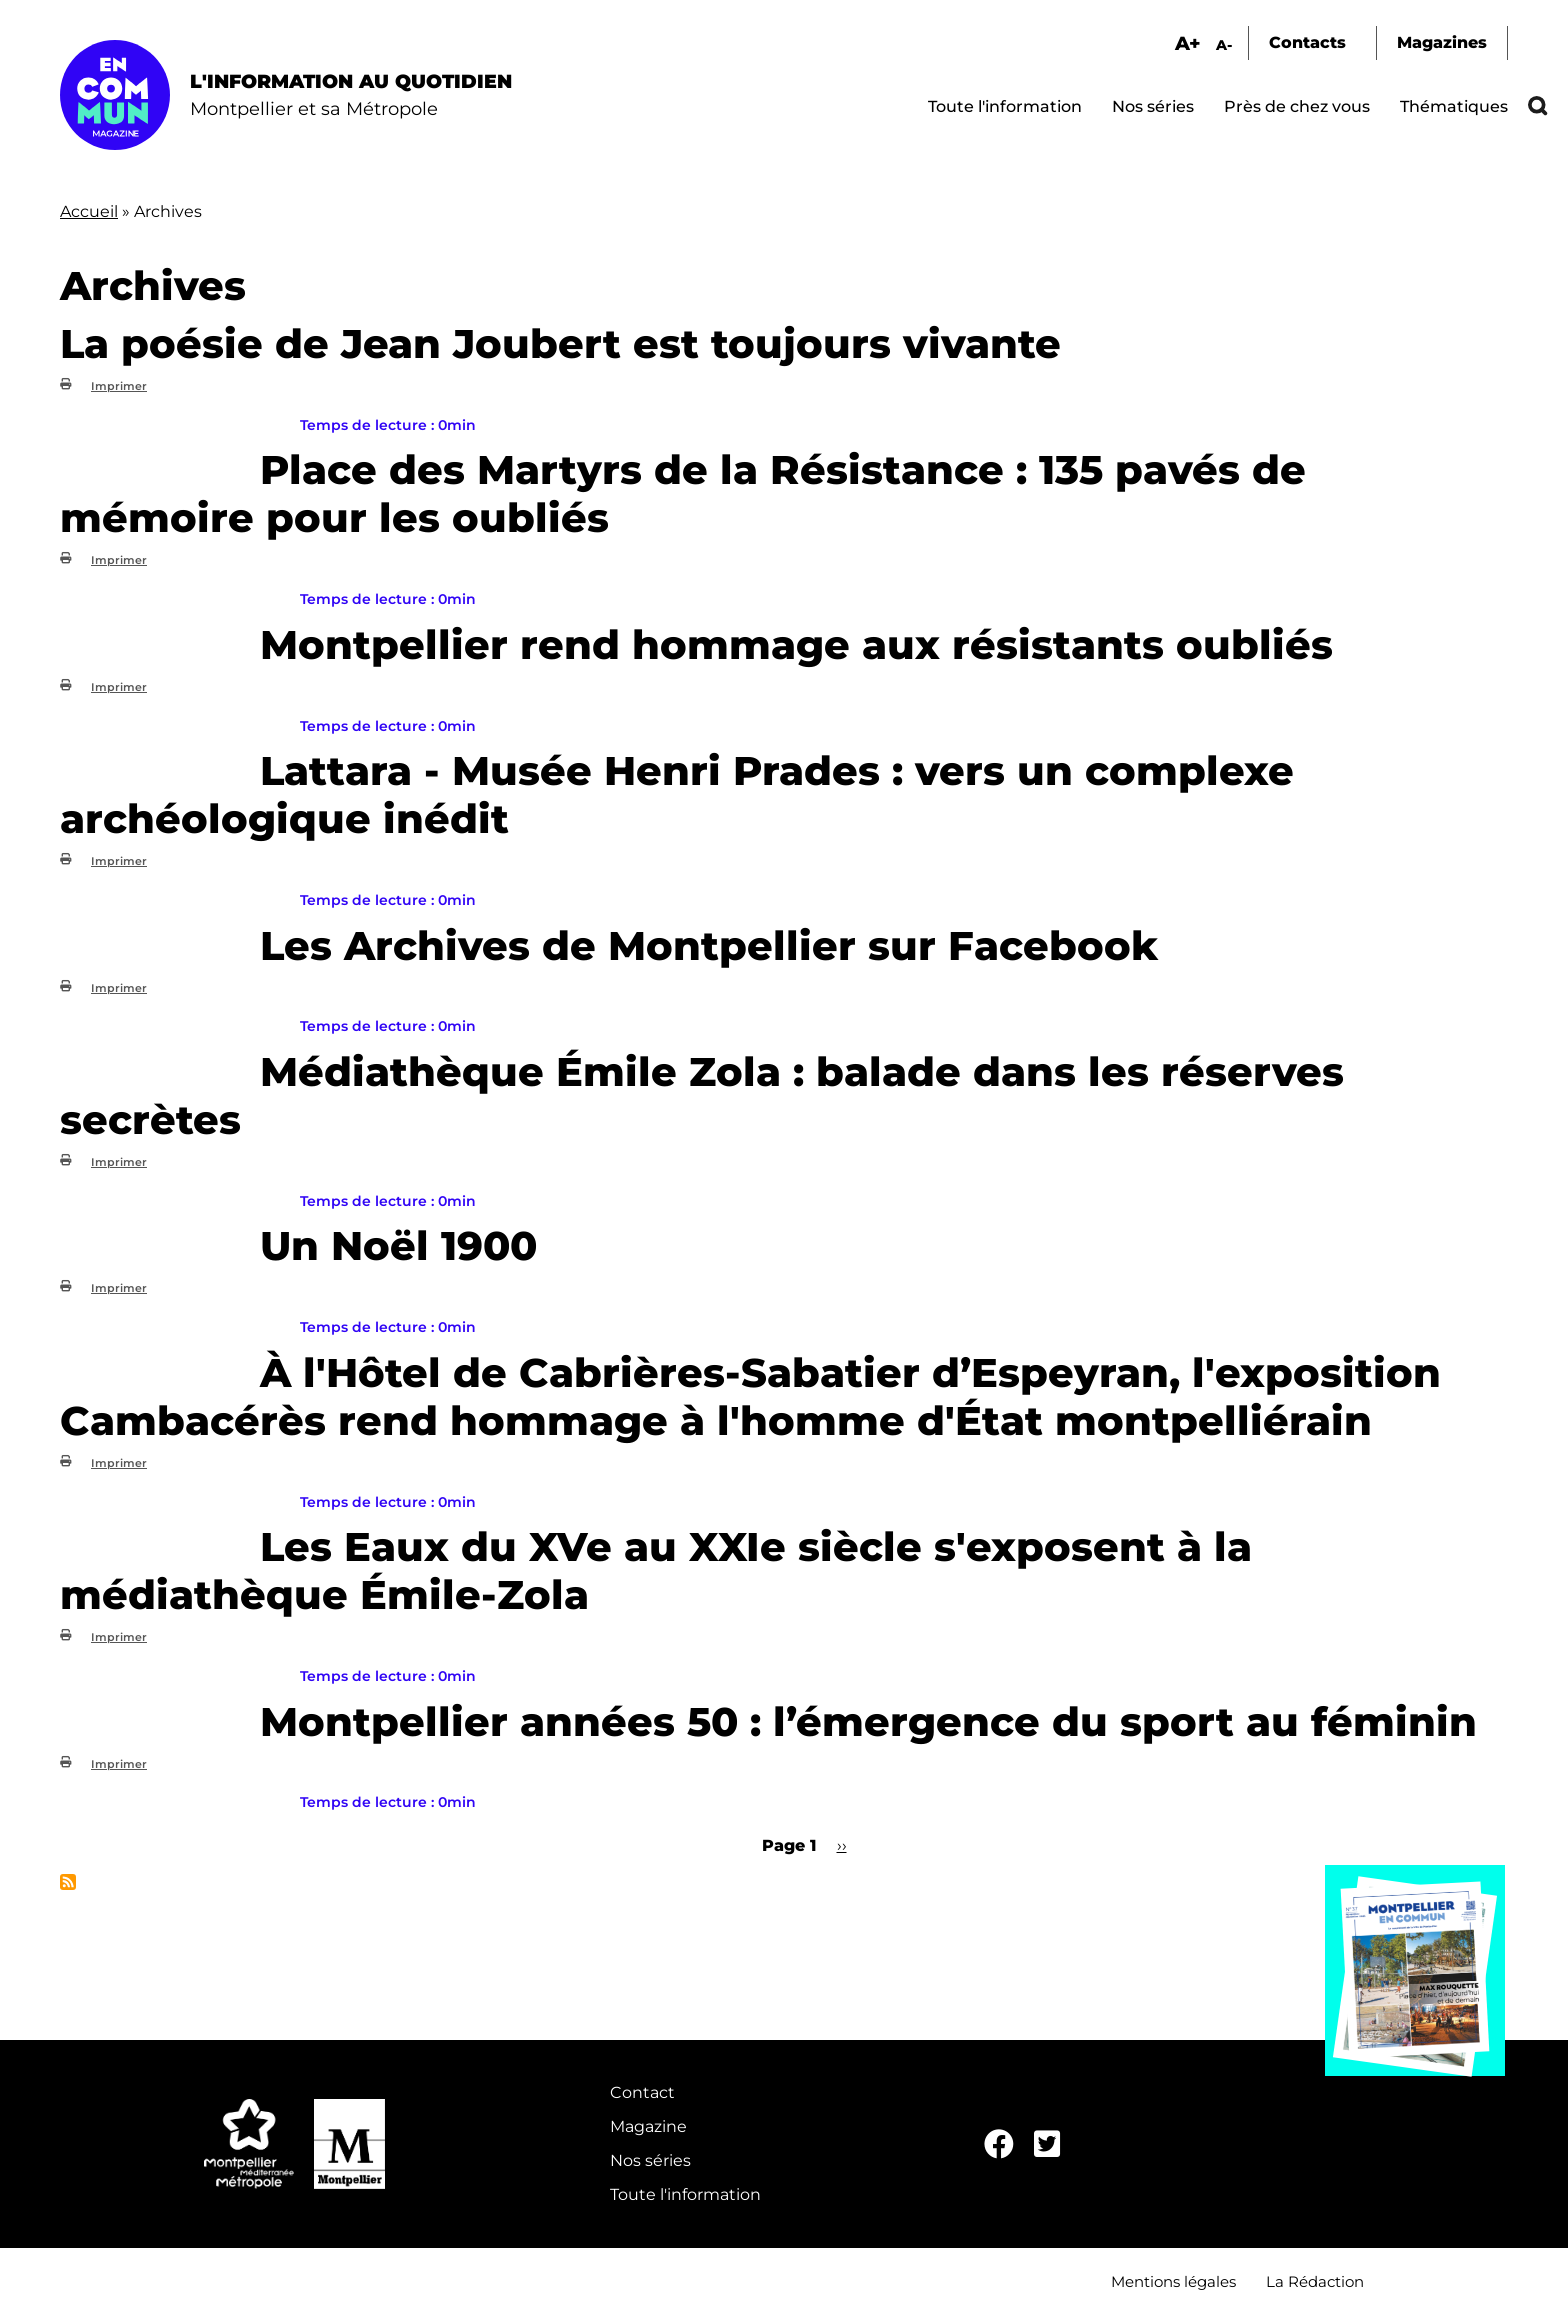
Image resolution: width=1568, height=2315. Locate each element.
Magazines (1442, 42)
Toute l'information (1005, 106)
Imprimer (119, 386)
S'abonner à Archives (68, 1882)
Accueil (89, 211)
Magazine (648, 2126)
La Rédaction (1315, 2281)
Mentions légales (1173, 2281)
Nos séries (1153, 106)
